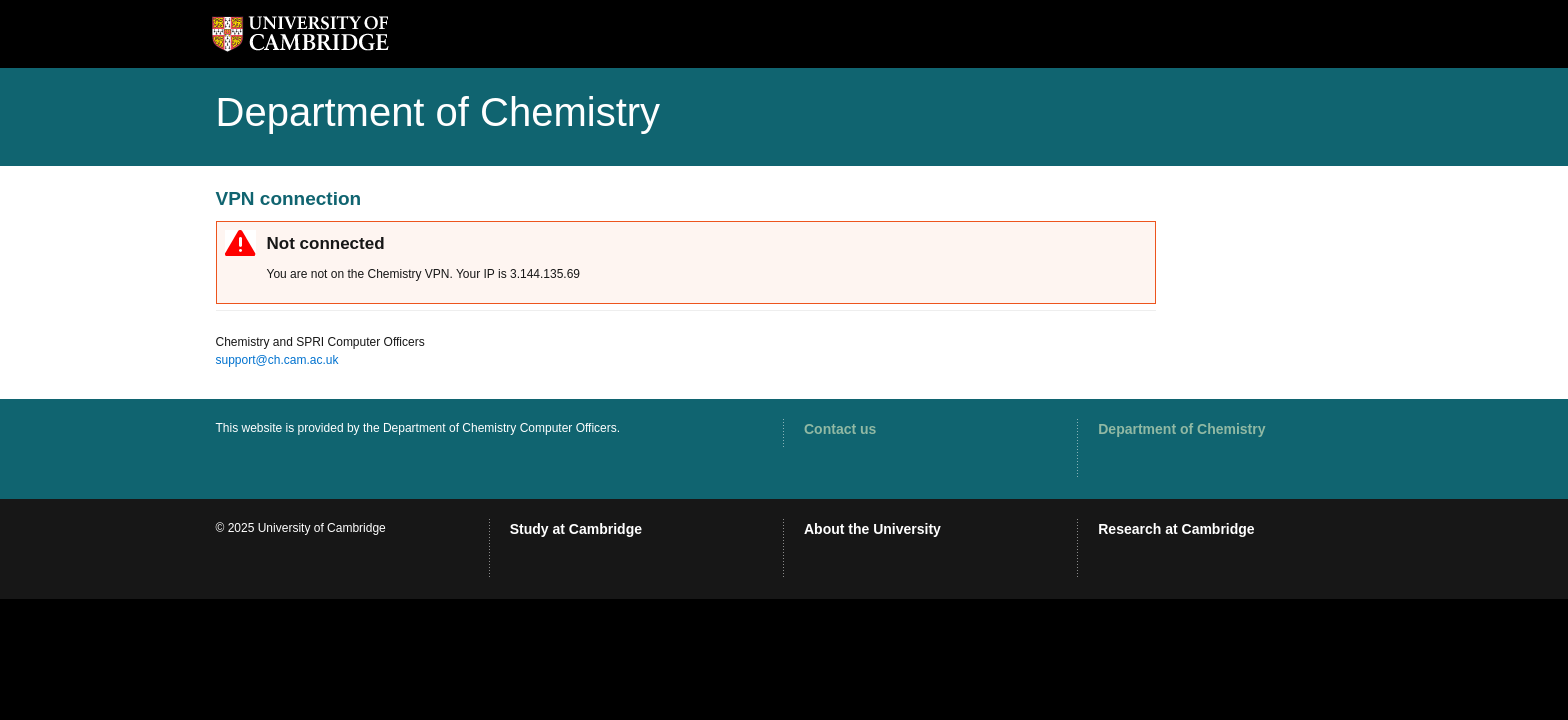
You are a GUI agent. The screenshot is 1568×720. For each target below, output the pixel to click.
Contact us (840, 429)
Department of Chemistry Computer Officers (500, 428)
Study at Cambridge (576, 529)
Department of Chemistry (1181, 429)
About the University (872, 529)
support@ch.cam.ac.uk (277, 360)
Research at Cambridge (1176, 529)
